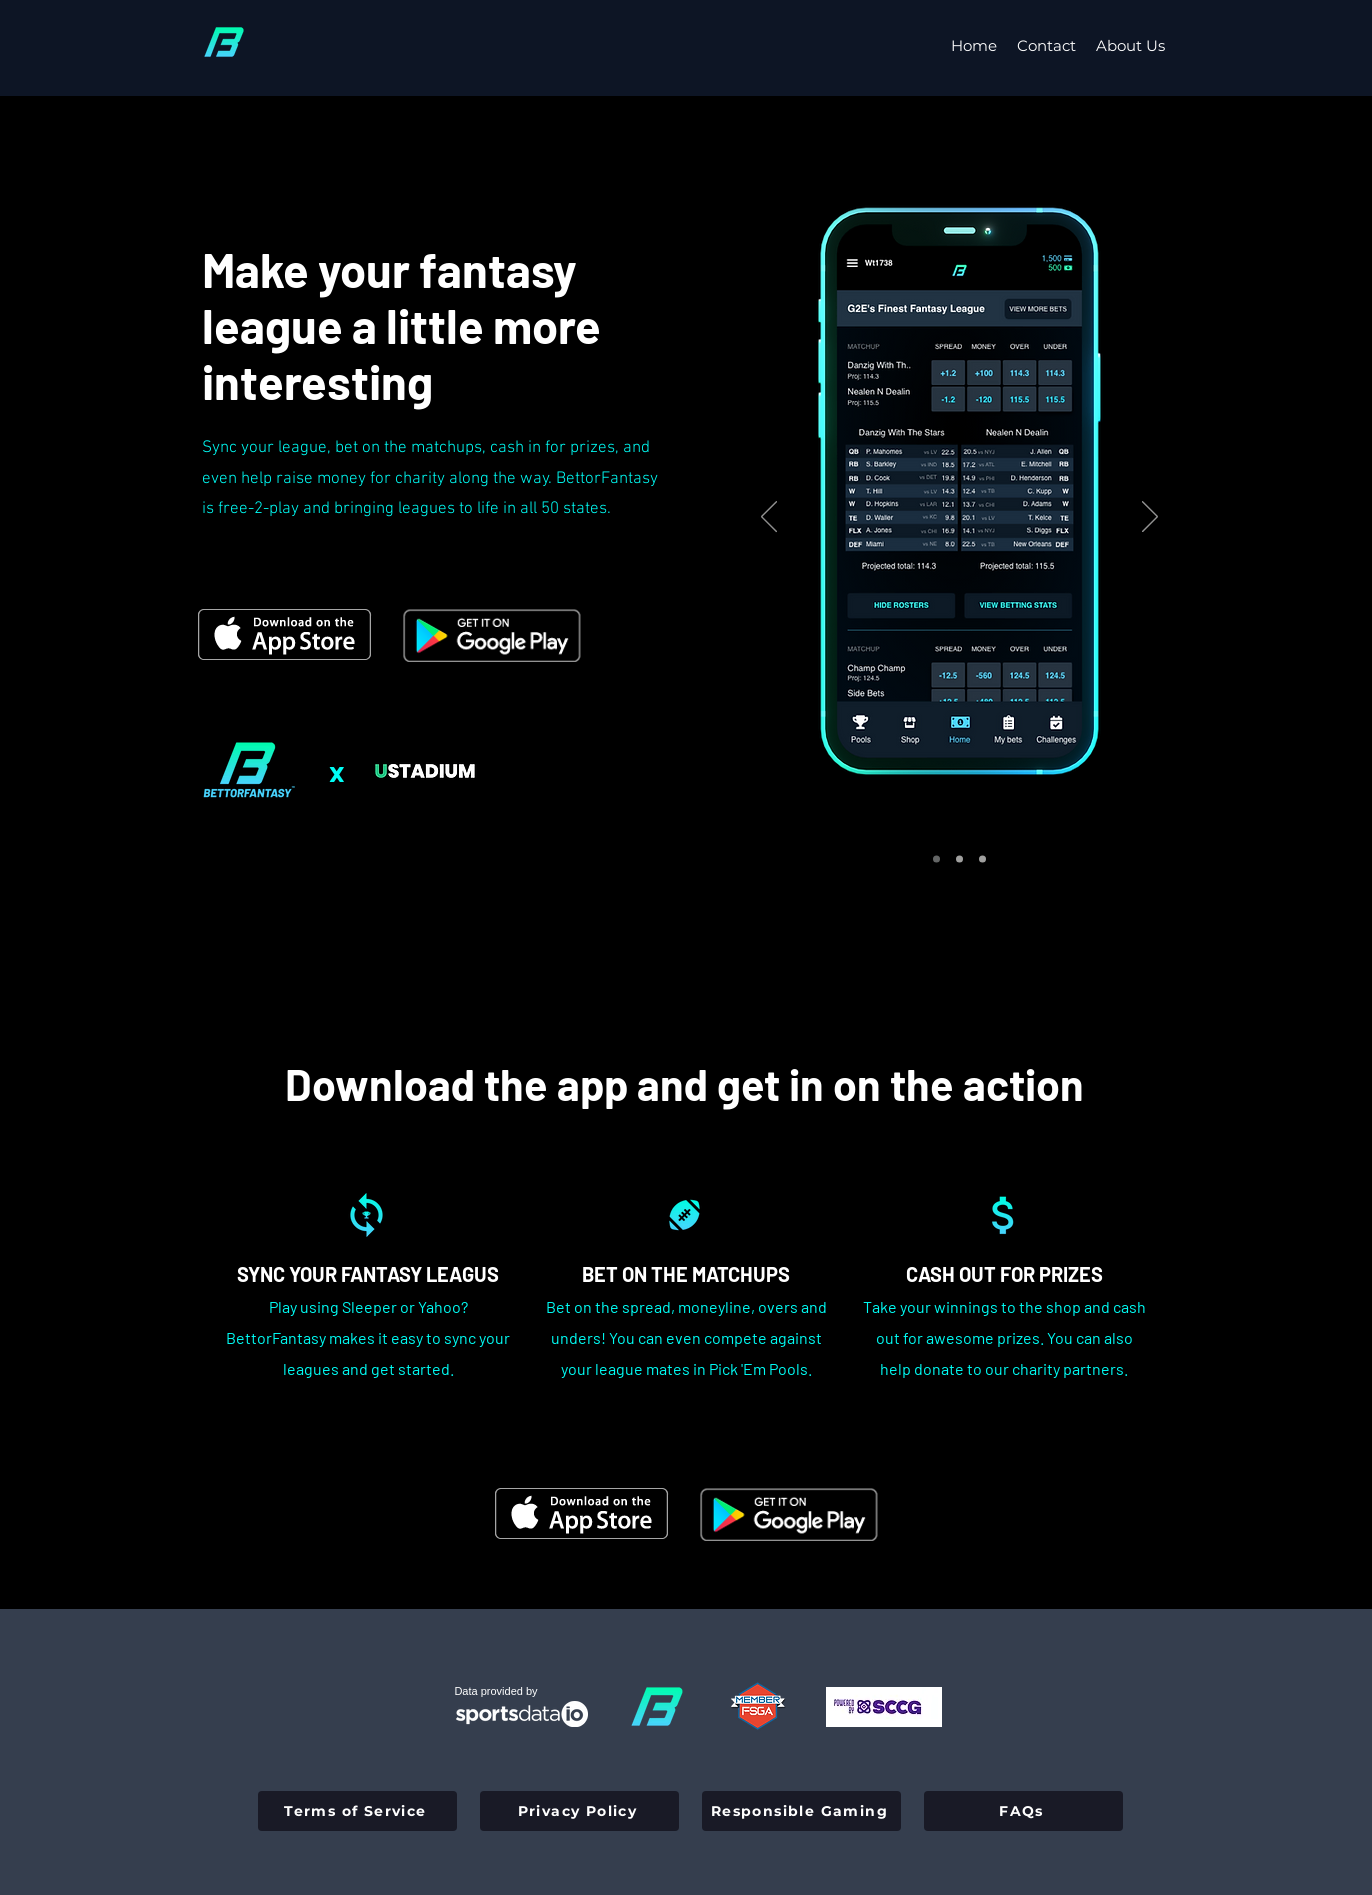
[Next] (1150, 518)
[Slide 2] (959, 859)
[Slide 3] (982, 859)
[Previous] (769, 518)
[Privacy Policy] (579, 1811)
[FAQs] (1023, 1811)
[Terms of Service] (357, 1811)
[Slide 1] (936, 859)
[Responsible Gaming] (801, 1811)
